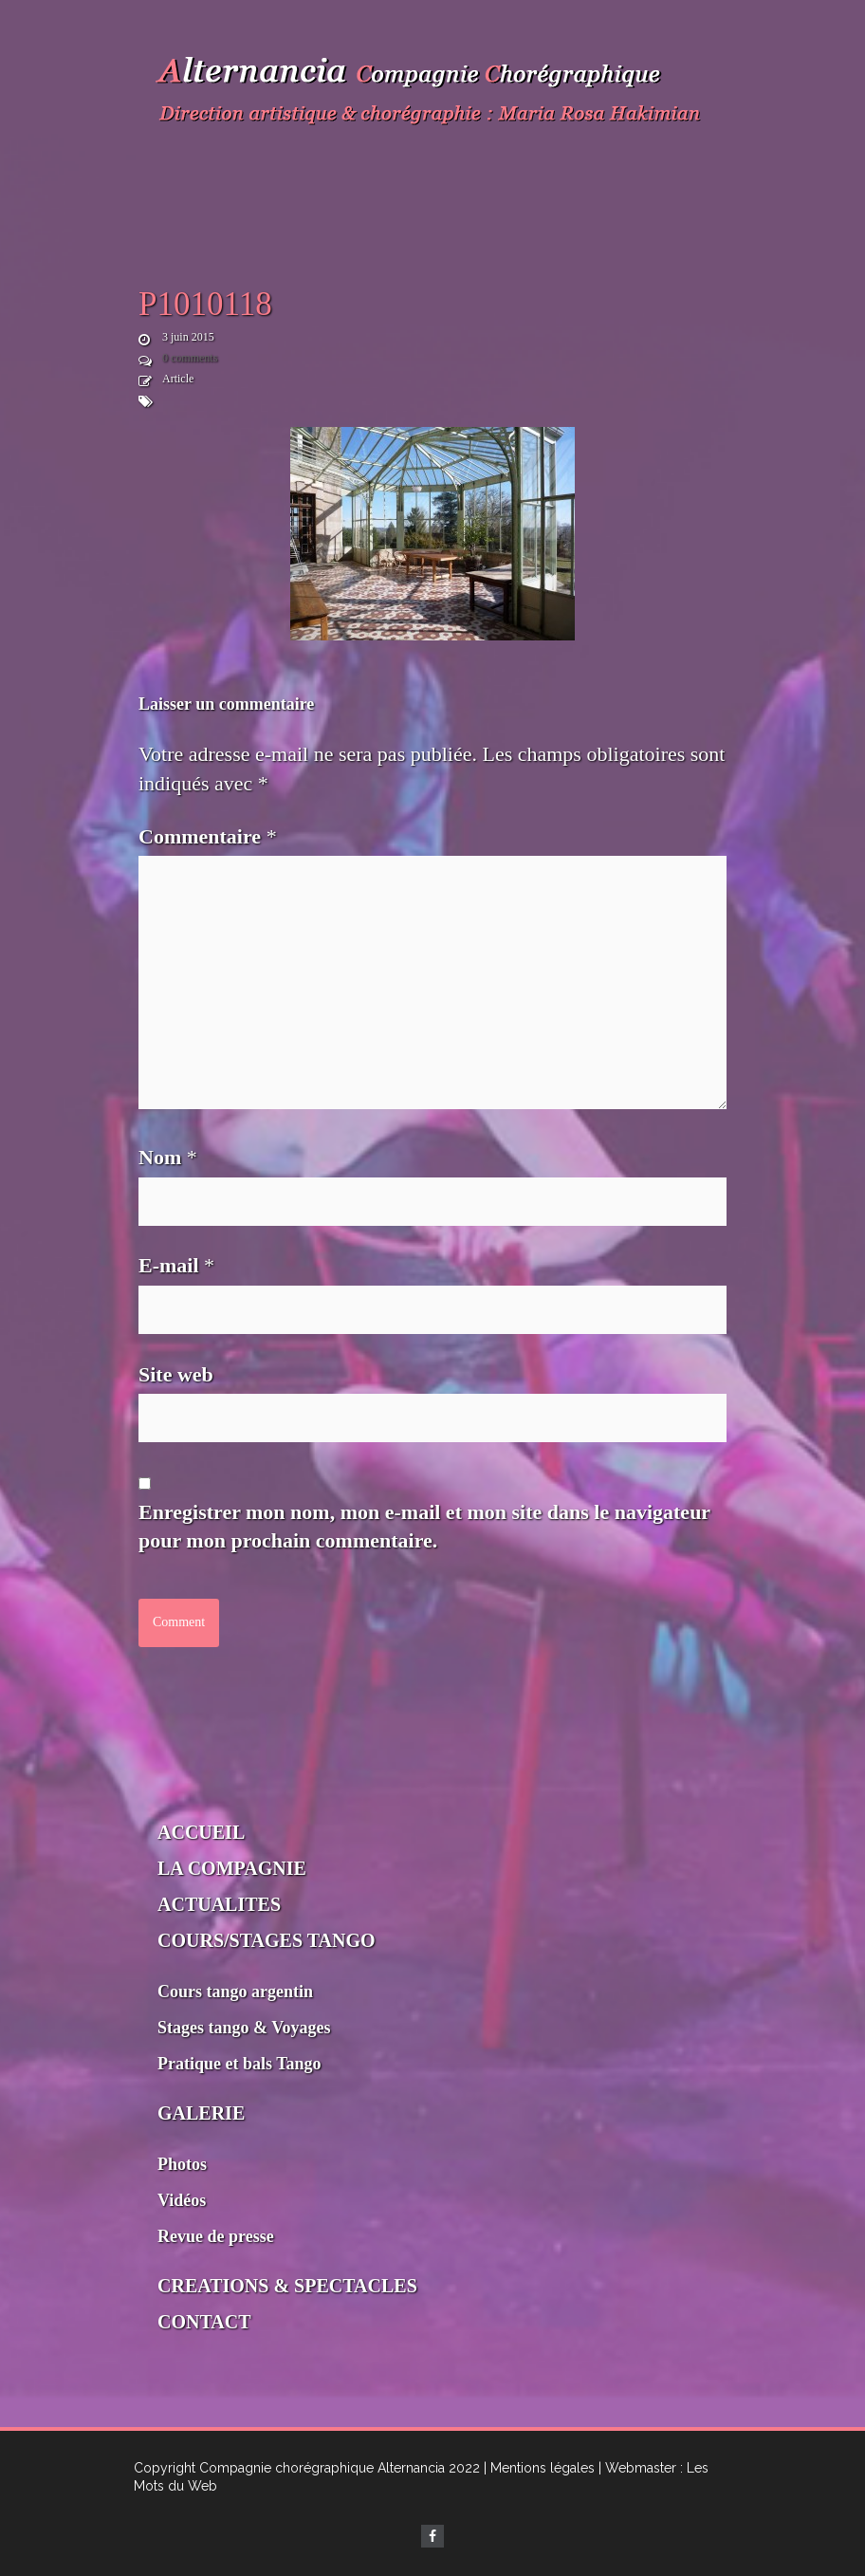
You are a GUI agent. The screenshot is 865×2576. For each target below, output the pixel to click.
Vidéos (181, 2200)
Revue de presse (215, 2236)
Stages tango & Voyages (244, 2027)
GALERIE (201, 2113)
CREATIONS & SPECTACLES (287, 2285)
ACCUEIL (201, 1832)
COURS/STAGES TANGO (266, 1940)
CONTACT (204, 2321)
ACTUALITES (219, 1904)
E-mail (176, 1265)
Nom (167, 1157)
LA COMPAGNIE (231, 1868)
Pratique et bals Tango (239, 2063)
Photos (182, 2164)
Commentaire (207, 836)
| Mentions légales (539, 2467)
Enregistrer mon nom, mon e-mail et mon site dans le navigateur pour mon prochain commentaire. (424, 1526)
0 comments (189, 357)
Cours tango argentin (235, 1991)
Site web (175, 1374)
